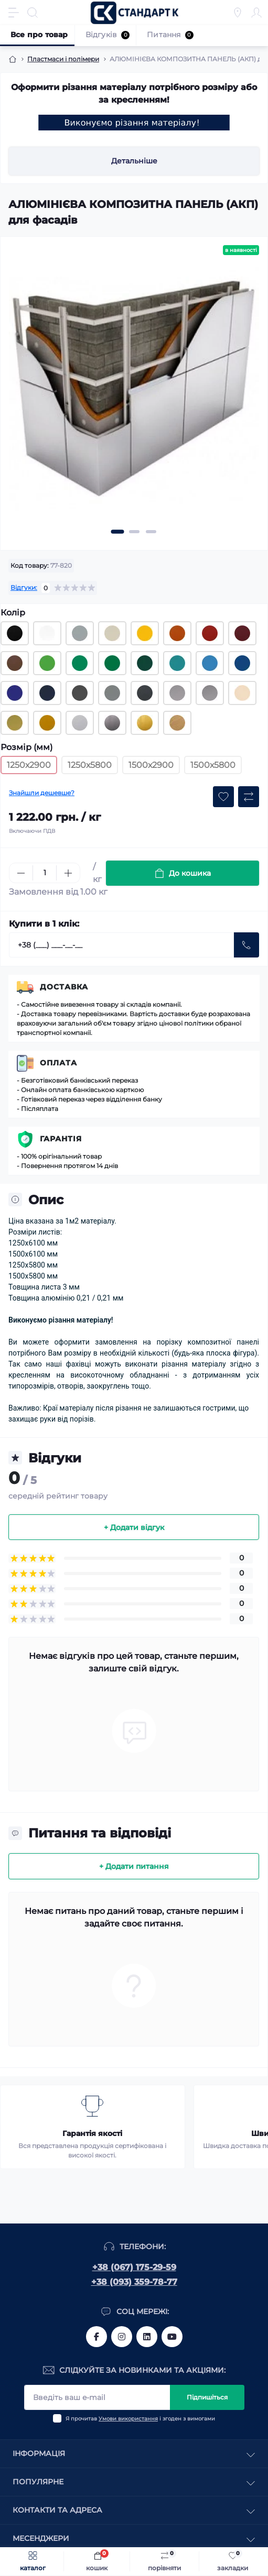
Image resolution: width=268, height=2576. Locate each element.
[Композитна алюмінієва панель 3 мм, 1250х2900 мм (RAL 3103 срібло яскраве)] (210, 693)
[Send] (246, 944)
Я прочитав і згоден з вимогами (140, 2418)
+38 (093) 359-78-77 (134, 2282)
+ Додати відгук (134, 1527)
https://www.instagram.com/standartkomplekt (121, 2336)
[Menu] (13, 12)
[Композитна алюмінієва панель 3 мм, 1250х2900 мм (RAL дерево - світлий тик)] (177, 723)
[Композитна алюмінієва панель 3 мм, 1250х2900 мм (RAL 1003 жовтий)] (145, 633)
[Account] (256, 12)
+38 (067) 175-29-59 (134, 2267)
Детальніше (134, 161)
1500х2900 (151, 765)
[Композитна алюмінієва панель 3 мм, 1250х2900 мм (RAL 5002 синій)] (15, 693)
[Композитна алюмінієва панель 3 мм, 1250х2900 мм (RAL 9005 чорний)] (15, 633)
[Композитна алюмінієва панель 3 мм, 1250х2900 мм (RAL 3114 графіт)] (80, 693)
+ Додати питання (134, 1866)
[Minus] (21, 873)
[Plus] (68, 873)
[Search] (32, 12)
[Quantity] (45, 872)
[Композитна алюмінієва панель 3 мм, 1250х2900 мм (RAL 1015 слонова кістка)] (112, 633)
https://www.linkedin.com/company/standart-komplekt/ (147, 2336)
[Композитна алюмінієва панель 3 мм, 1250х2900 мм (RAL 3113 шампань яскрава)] (242, 693)
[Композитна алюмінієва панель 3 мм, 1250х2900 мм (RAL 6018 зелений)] (47, 663)
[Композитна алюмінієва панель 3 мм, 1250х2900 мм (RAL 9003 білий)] (47, 633)
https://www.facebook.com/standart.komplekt (96, 2336)
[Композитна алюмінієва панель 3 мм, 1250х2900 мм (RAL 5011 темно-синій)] (47, 693)
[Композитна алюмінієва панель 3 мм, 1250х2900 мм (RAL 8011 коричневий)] (15, 663)
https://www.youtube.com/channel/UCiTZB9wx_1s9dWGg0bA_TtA (172, 2336)
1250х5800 (90, 765)
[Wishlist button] (223, 796)
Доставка (64, 987)
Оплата (58, 1062)
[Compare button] (248, 796)
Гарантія (61, 1138)
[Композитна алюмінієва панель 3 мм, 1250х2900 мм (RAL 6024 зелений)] (80, 663)
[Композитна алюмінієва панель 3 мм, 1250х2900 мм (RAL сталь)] (80, 723)
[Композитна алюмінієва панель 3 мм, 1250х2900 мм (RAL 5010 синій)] (242, 663)
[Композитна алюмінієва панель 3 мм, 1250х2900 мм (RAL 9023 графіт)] (112, 693)
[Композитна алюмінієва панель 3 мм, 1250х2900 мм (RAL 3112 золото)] (15, 723)
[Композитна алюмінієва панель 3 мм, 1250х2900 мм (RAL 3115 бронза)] (47, 723)
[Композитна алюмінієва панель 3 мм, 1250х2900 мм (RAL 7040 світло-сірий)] (80, 633)
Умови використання (128, 2418)
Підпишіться (207, 2397)
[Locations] (237, 12)
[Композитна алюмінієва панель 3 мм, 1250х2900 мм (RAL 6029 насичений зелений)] (112, 663)
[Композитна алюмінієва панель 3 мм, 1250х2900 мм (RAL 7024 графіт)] (145, 693)
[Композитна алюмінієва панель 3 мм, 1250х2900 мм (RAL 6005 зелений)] (145, 663)
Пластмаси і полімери (63, 59)
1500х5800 (212, 765)
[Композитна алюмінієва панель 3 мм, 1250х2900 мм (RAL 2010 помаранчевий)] (177, 633)
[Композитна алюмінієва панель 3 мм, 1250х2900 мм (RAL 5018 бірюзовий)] (177, 663)
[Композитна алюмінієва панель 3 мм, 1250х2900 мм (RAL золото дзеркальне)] (145, 723)
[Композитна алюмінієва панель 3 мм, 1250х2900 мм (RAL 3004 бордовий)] (242, 633)
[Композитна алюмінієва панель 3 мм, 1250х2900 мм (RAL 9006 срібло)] (177, 693)
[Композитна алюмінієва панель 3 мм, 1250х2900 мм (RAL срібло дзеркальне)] (112, 723)
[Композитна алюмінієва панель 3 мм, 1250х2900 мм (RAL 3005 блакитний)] (210, 663)
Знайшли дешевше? (41, 793)
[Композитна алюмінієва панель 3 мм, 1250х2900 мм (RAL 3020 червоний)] (210, 633)
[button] (117, 532)
